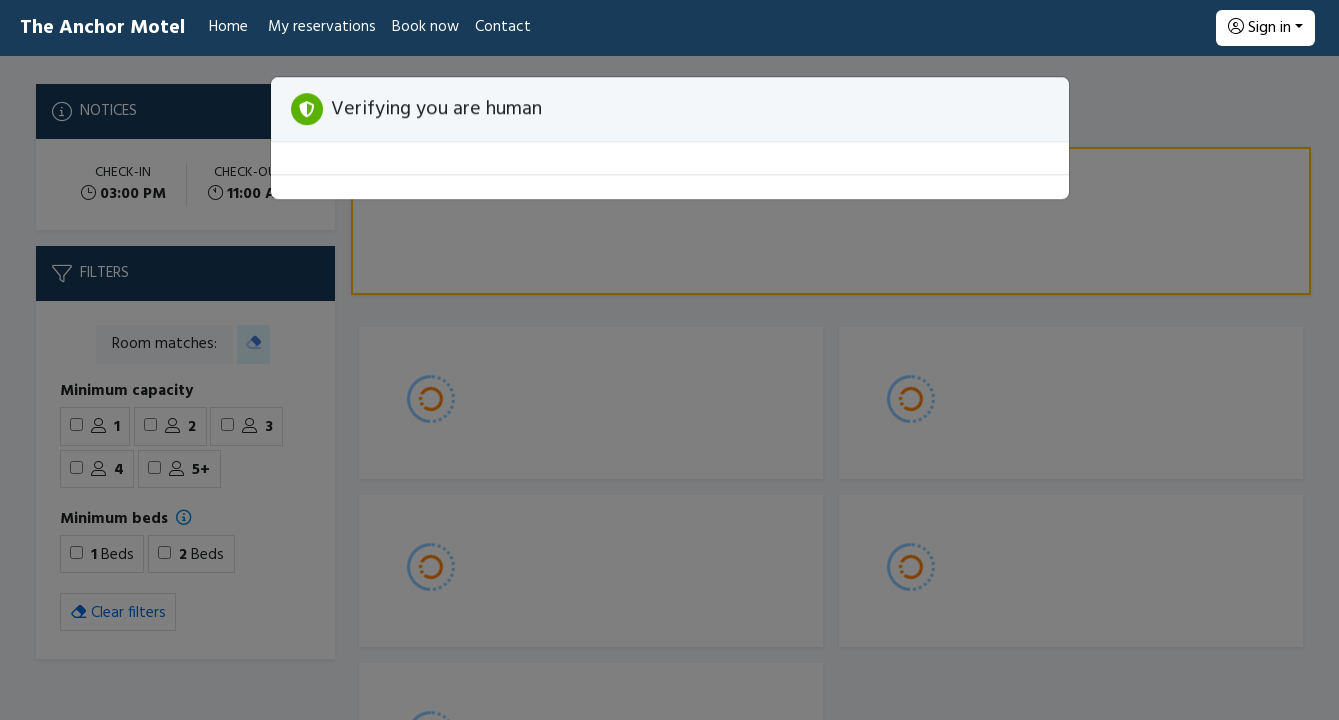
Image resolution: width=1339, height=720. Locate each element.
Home (228, 27)
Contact (503, 27)
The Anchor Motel (102, 28)
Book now (425, 27)
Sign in (1259, 28)
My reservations (322, 27)
